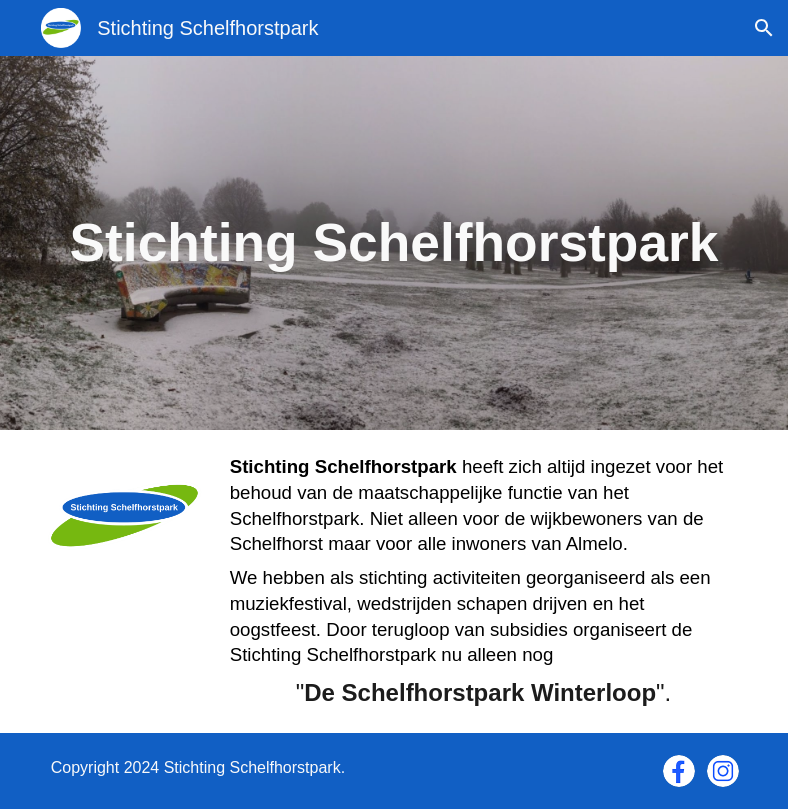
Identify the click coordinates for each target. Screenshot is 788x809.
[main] (394, 243)
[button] (764, 28)
